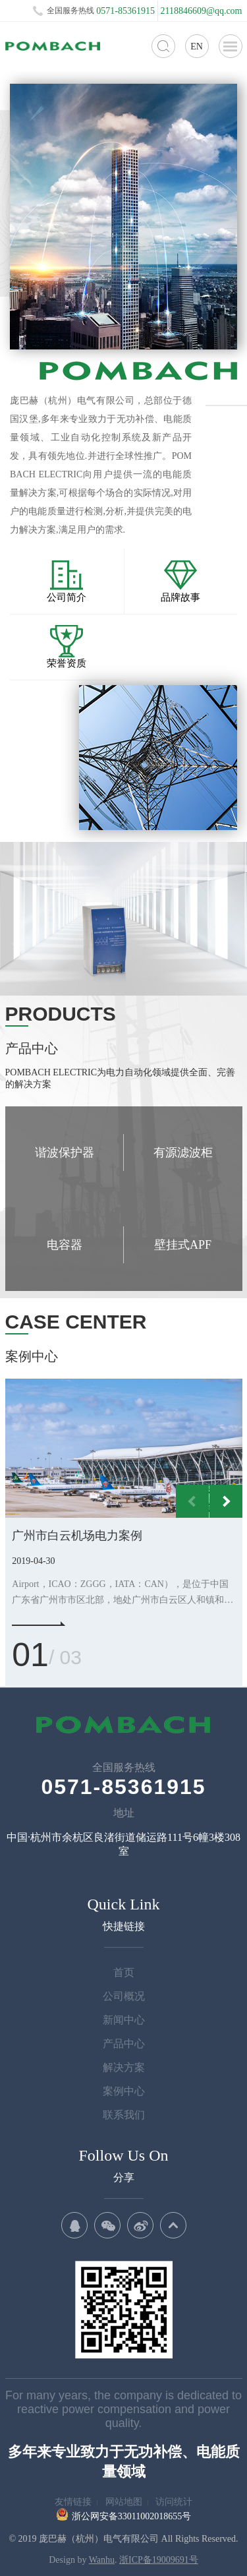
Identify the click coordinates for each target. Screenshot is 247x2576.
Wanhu (102, 2560)
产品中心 (124, 2043)
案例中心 (124, 2091)
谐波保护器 (64, 1152)
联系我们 (124, 2114)
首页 (123, 1972)
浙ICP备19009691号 (158, 2560)
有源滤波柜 (183, 1152)
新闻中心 (124, 2019)
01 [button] (30, 1654)
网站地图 (123, 2502)
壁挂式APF (182, 1244)
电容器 (64, 1244)
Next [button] (225, 1501)
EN (196, 46)
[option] (123, 1448)
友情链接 (73, 2502)
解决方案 (124, 2067)
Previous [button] (192, 1501)
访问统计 (173, 2502)
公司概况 (124, 1996)
